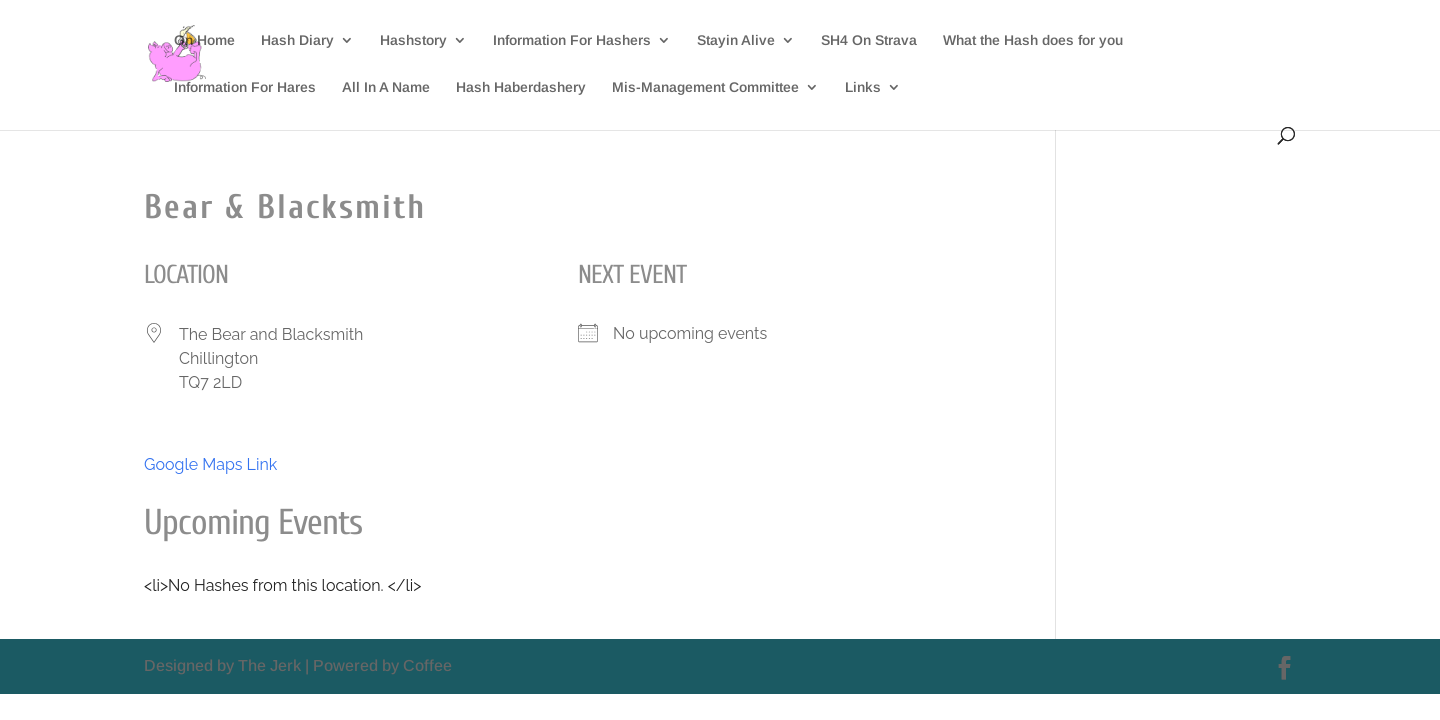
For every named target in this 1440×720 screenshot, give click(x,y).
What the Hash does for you (1033, 40)
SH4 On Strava (869, 40)
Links (863, 87)
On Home (204, 40)
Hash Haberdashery (521, 87)
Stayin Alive (736, 40)
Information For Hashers (572, 40)
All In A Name (386, 87)
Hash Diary (297, 40)
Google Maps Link (210, 464)
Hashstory (413, 40)
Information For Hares (245, 87)
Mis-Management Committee (705, 87)
